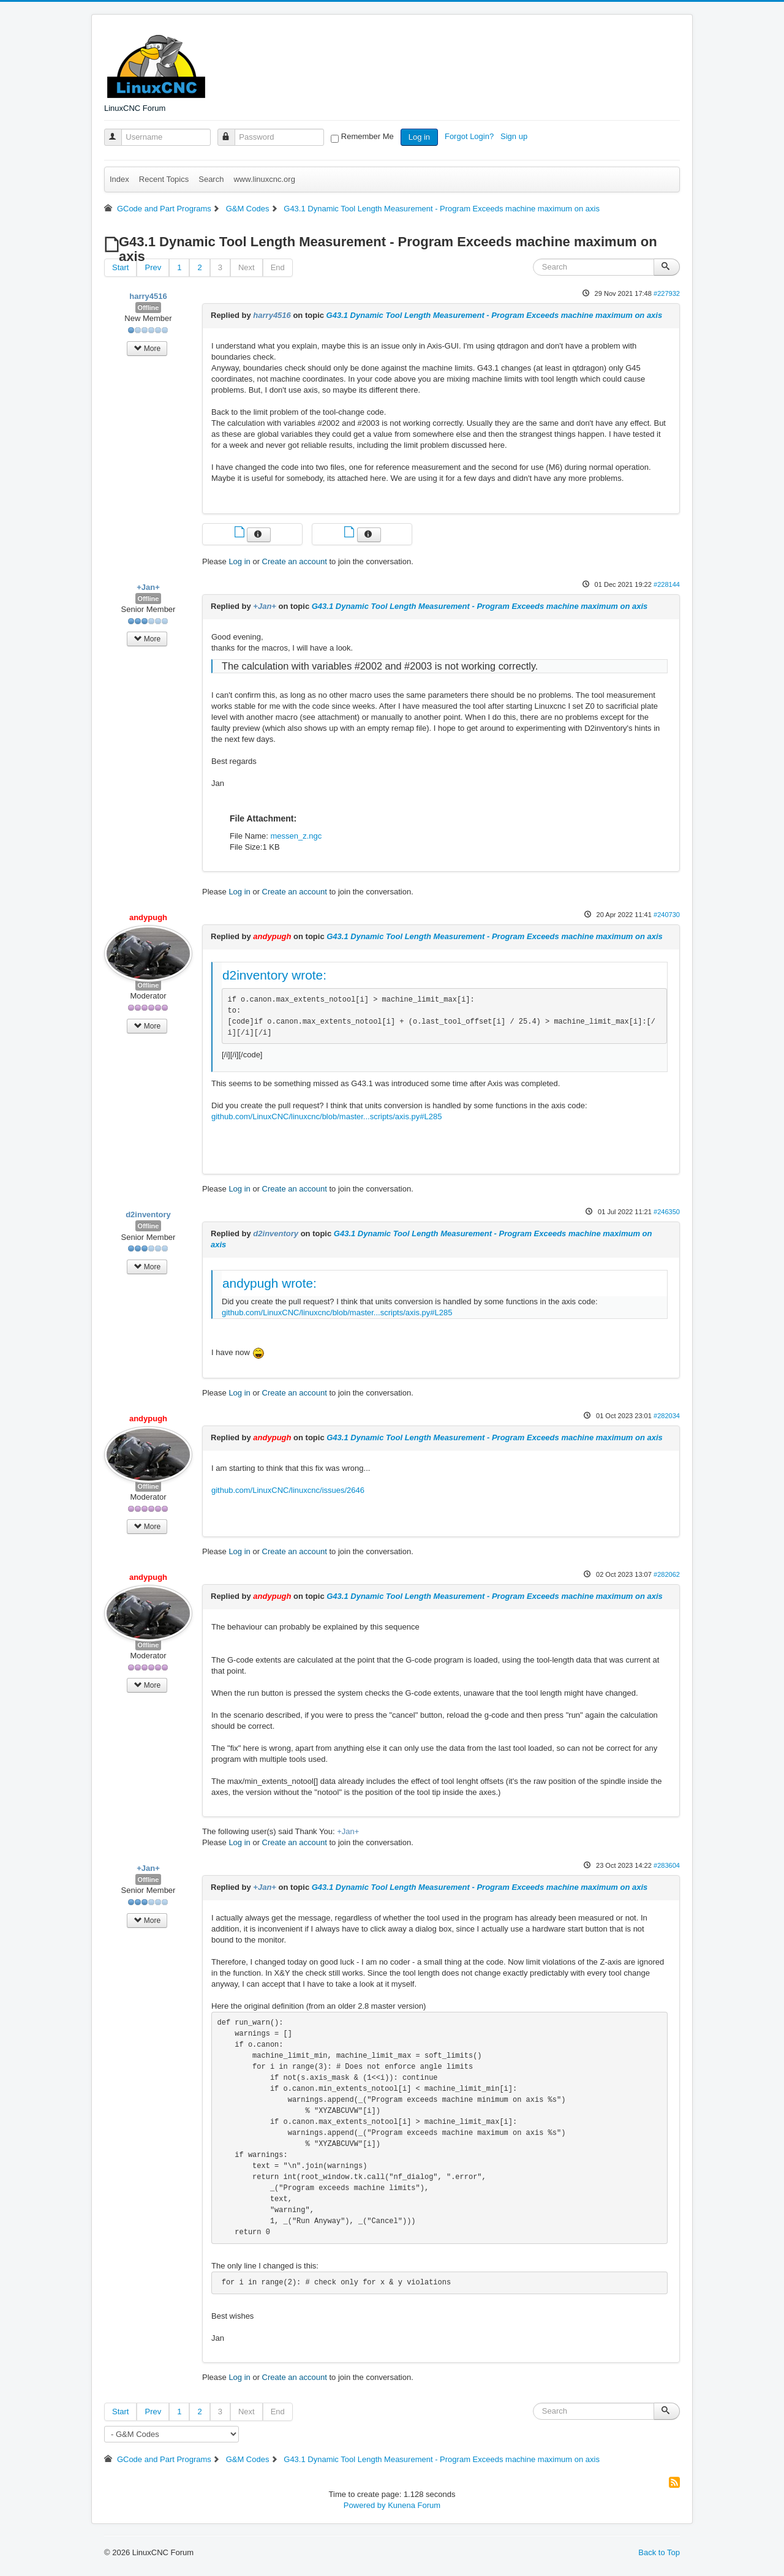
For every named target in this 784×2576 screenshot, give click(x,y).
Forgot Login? (470, 136)
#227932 (667, 293)
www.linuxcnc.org (264, 179)
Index (119, 179)
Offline (148, 307)
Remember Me (367, 136)
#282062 (667, 1574)
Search (211, 179)
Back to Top (659, 2552)
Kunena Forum (414, 2505)
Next (246, 267)
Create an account (294, 561)
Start (120, 267)
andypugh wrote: (269, 1283)
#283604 (667, 1865)
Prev (153, 267)
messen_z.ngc (296, 835)
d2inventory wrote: (274, 975)
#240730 (667, 914)
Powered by (365, 2505)
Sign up (515, 136)
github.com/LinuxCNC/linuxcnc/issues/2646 (287, 1490)
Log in (419, 137)
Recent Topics (164, 179)
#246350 (667, 1211)
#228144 (667, 584)
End (278, 267)
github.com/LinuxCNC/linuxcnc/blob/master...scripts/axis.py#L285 (326, 1116)
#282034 (667, 1415)
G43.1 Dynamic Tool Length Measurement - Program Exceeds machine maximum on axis (494, 315)
